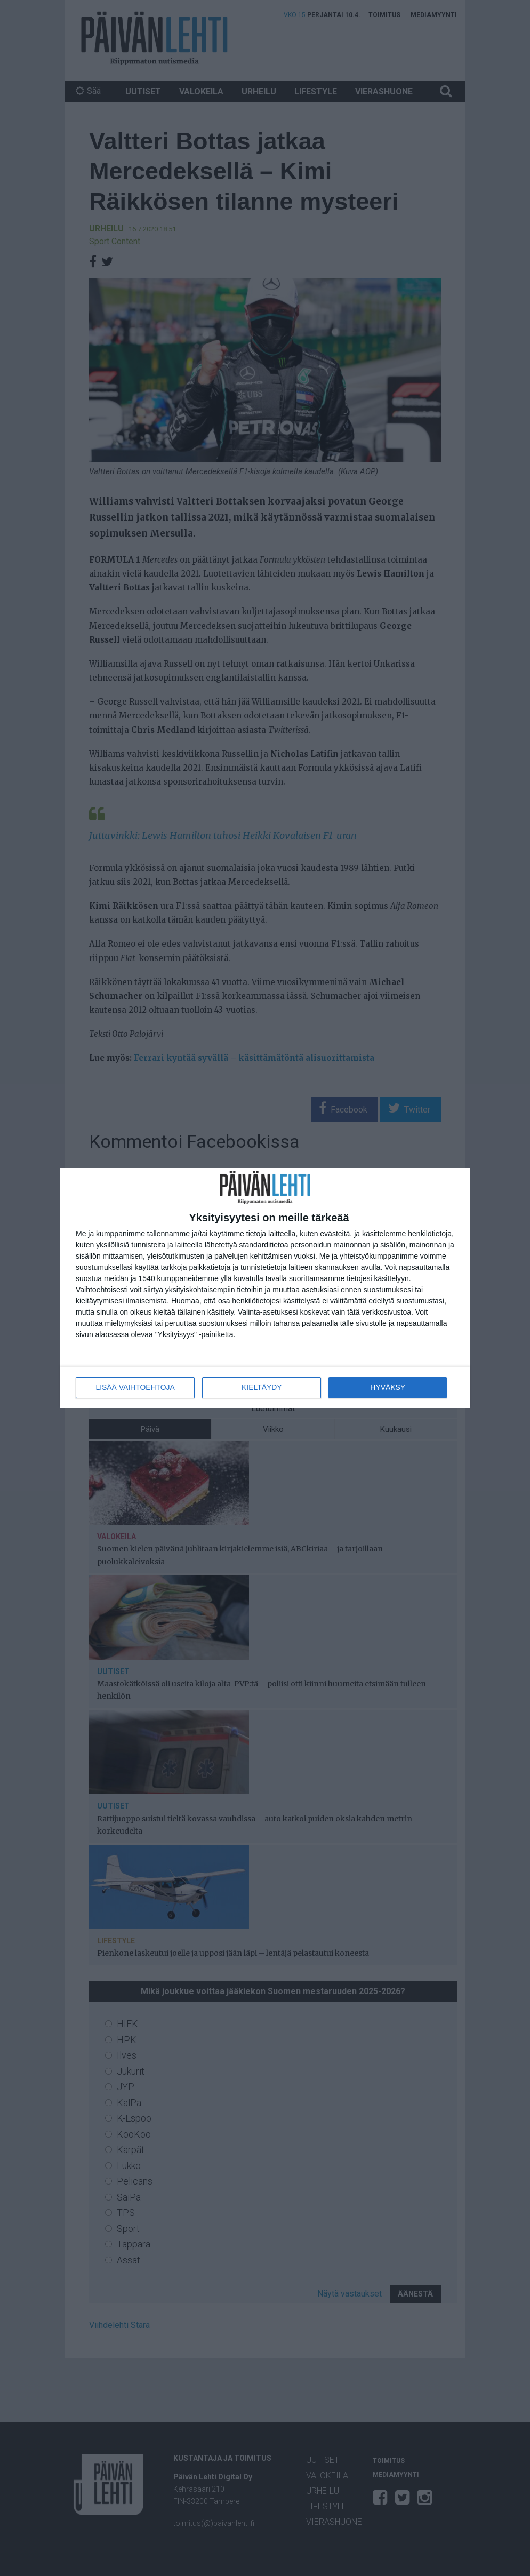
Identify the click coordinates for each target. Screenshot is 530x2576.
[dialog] (265, 1288)
